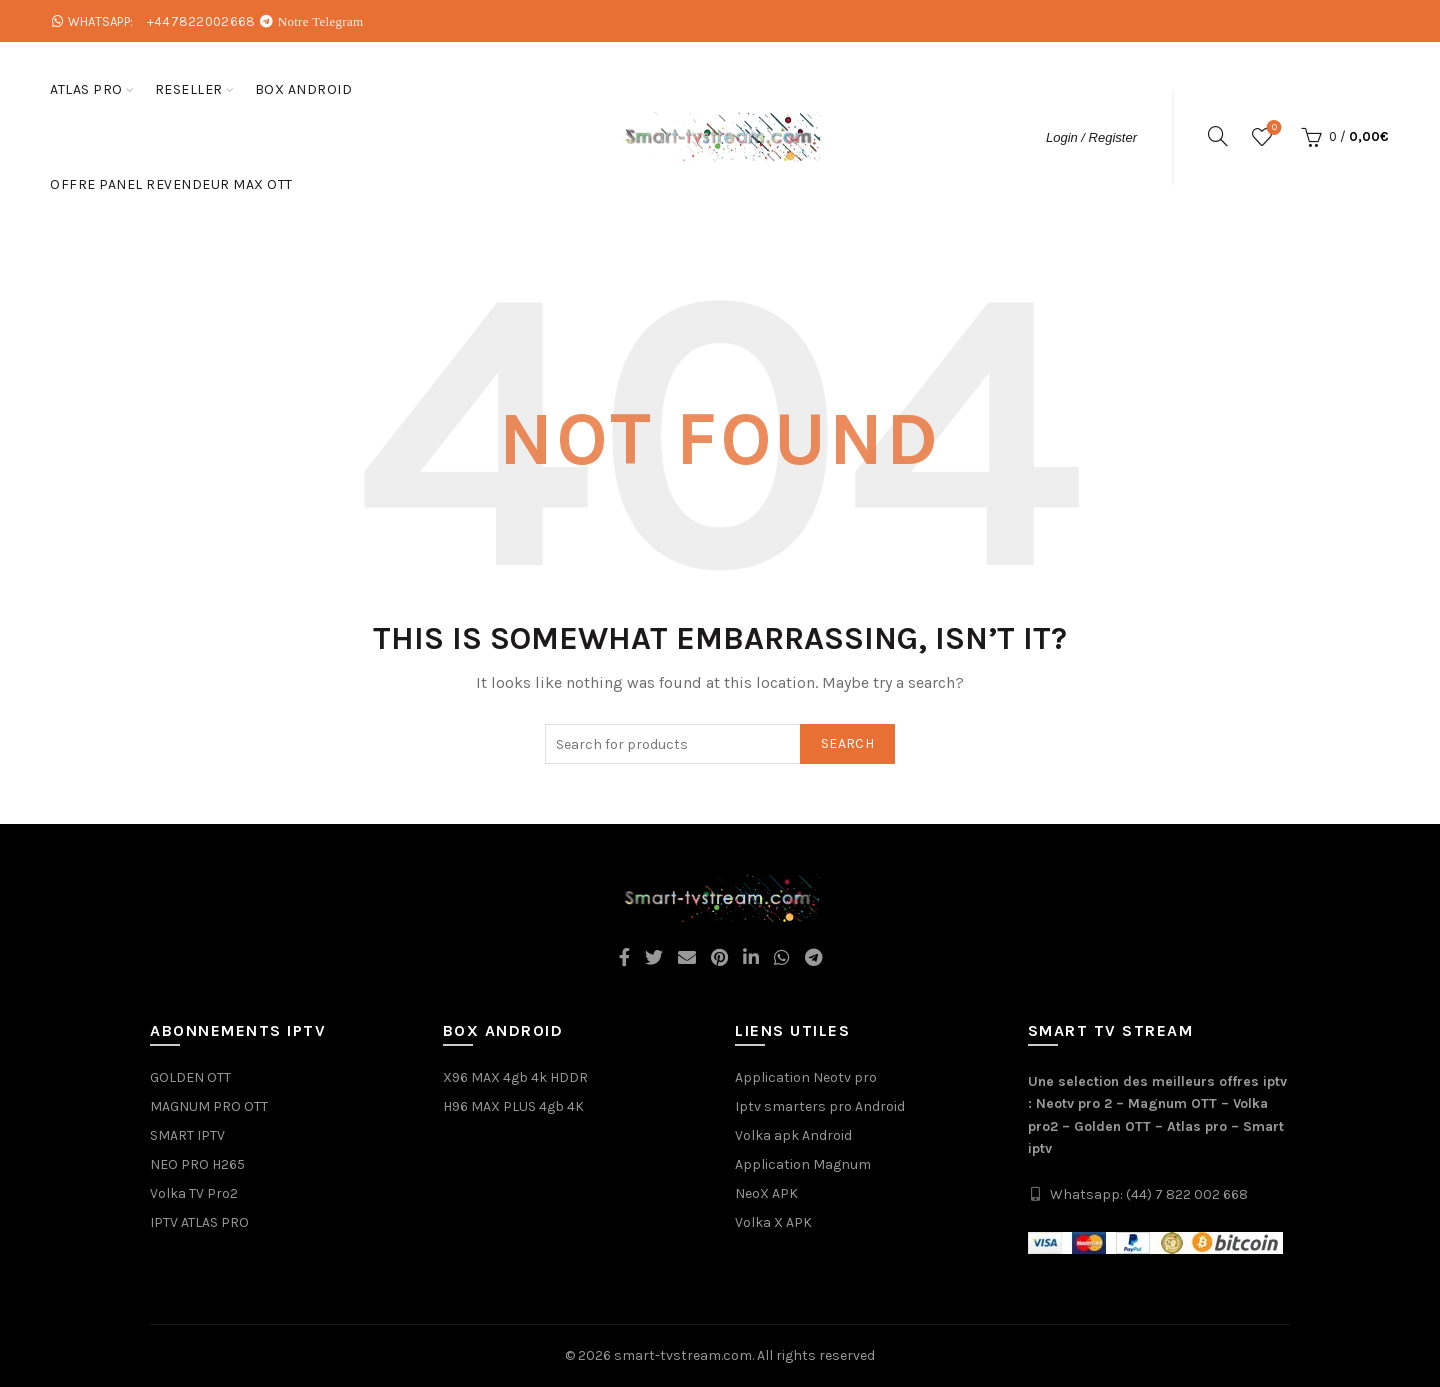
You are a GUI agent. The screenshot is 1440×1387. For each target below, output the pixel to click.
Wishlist (1272, 128)
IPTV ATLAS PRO (199, 1222)
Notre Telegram (321, 21)
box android (304, 89)
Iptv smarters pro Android (820, 1106)
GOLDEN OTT (190, 1077)
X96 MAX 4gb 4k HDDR (515, 1077)
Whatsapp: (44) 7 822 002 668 (1149, 1194)
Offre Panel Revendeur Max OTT (171, 184)
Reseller (189, 89)
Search (847, 743)
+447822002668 (201, 21)
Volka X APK (773, 1222)
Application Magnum (803, 1164)
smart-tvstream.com (683, 1355)
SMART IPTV (187, 1135)
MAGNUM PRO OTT (209, 1106)
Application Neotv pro (806, 1077)
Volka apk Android (793, 1135)
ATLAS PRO (86, 89)
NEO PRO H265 (197, 1164)
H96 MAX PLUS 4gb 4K (513, 1106)
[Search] (1218, 136)
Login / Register (1091, 137)
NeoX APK (766, 1193)
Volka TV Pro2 (194, 1193)
